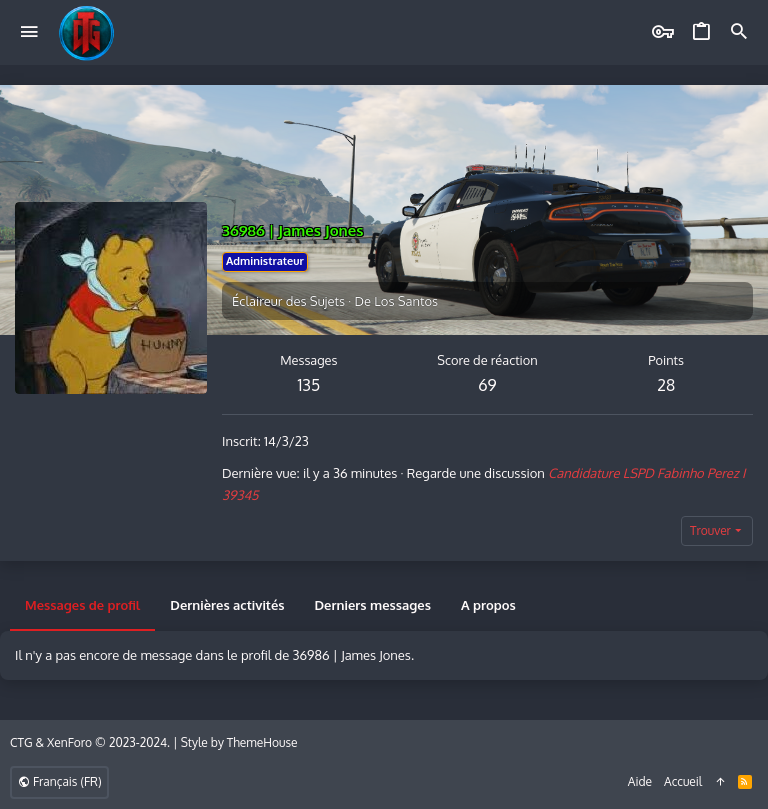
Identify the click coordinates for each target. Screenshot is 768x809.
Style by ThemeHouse (239, 742)
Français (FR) (59, 781)
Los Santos (406, 301)
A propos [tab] (488, 605)
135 (308, 385)
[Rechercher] (739, 32)
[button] (29, 32)
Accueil (683, 781)
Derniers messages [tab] (373, 605)
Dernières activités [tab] (227, 605)
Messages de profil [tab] (82, 605)
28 (666, 385)
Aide (640, 781)
